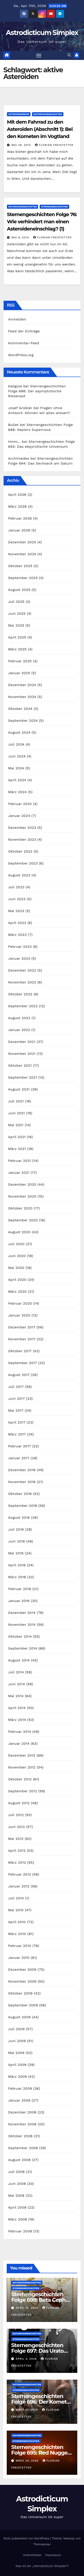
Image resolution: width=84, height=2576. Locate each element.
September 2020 (23, 1220)
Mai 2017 (15, 1410)
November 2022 (22, 982)
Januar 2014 (19, 1743)
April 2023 (17, 923)
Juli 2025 (16, 601)
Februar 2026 (20, 518)
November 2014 (22, 1624)
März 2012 (17, 1862)
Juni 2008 (17, 2183)
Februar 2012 (19, 1874)
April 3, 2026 (27, 2358)
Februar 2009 (20, 2088)
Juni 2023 (17, 899)
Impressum (53, 2555)
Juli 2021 (16, 1101)
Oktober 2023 (20, 851)
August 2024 (19, 732)
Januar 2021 (18, 1172)
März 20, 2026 (27, 2460)
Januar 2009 (19, 2100)
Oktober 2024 (20, 709)
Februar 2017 (19, 1446)
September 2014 (22, 1648)
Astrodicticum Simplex (42, 33)
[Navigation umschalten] (39, 55)
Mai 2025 (16, 625)
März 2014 (17, 1720)
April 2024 (17, 780)
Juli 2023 (16, 887)
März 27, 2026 (27, 2409)
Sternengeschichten (54, 206)
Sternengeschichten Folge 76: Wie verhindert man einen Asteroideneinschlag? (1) (42, 221)
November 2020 (22, 1196)
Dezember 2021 (21, 1042)
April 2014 (17, 1708)
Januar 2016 (19, 1601)
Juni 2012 (16, 1827)
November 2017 (21, 1339)
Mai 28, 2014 (21, 145)
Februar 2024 (20, 804)
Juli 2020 (16, 1244)
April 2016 (17, 1565)
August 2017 (19, 1375)
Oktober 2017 (20, 1351)
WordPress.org (21, 355)
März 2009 (17, 2076)
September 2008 (23, 2148)
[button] (69, 55)
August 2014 (19, 1660)
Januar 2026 (19, 530)
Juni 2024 (17, 756)
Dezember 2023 (22, 827)
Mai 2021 (16, 1125)
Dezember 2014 (21, 1613)
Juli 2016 (16, 1529)
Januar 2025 (19, 673)
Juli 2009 (16, 2029)
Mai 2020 (16, 1268)
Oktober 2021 (20, 1065)
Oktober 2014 (20, 1636)
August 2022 (19, 1018)
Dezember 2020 (22, 1184)
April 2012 (17, 1850)
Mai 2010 (16, 1910)
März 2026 (17, 506)
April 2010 (17, 1922)
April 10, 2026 (27, 2307)
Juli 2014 (16, 1672)
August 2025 (19, 590)
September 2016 (22, 1505)
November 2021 (21, 1053)
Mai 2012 (16, 1839)
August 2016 (19, 1517)
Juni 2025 (17, 613)
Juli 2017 (16, 1387)
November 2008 (22, 2124)
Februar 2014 (19, 1731)
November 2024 (22, 697)
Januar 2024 (19, 816)
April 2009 (17, 2065)
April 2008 (17, 2207)
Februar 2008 (20, 2231)
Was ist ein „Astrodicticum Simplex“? (42, 2566)
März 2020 (17, 1291)
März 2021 (17, 1149)
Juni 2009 (17, 2041)
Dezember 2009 (22, 1969)
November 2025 (22, 554)
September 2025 (23, 578)
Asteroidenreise (18, 114)
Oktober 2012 (20, 1779)
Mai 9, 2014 (20, 237)
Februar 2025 (20, 661)
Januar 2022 (19, 1030)
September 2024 (23, 720)
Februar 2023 (20, 946)
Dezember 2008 (22, 2112)
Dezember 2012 (21, 1755)
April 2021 (17, 1137)
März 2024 (17, 792)
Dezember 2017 (21, 1327)
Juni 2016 (16, 1541)
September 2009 (23, 2005)
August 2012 (19, 1803)
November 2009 (22, 1981)
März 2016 (17, 1577)
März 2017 (17, 1434)
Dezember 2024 (22, 685)
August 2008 (19, 2160)
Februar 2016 (19, 1589)
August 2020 (19, 1232)
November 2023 (22, 839)
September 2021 (22, 1077)
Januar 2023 (19, 958)
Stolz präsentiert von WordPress (26, 2538)
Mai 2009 (16, 2053)
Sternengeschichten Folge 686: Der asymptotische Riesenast (37, 391)
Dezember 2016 (21, 1470)
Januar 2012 (18, 1886)
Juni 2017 (16, 1398)
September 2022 (23, 1006)
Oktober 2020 (20, 1208)
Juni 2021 (16, 1113)
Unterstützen (32, 2555)
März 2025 (17, 649)
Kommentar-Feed (23, 343)
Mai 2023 (16, 911)
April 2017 (17, 1422)
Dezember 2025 (22, 542)
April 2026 (17, 494)
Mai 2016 (16, 1553)
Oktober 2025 (20, 566)
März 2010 (17, 1934)
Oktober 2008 (20, 2136)
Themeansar (42, 2544)
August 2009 (19, 2017)
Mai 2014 (16, 1696)
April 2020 (17, 1279)
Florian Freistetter (54, 145)
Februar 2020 (20, 1303)
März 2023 (17, 935)
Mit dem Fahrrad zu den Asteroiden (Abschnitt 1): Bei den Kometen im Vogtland (40, 129)
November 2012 (21, 1767)
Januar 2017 (18, 1458)
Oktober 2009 (20, 1993)
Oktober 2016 (20, 1494)
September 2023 (23, 863)
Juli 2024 (16, 744)
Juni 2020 (17, 1256)
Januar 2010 (19, 1957)
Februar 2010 (19, 1946)
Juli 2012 (16, 1815)
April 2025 (17, 637)
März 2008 (17, 2219)
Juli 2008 (16, 2172)
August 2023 (19, 875)
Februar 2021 (19, 1161)
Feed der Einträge (24, 331)
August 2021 (19, 1089)
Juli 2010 (16, 1898)
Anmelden (17, 319)
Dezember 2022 (22, 970)
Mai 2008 (16, 2195)
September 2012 (22, 1791)
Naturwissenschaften (47, 114)
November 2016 (22, 1482)
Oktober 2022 (20, 994)
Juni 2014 (16, 1684)
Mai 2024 (16, 768)
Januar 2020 (19, 1315)
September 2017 (22, 1363)
